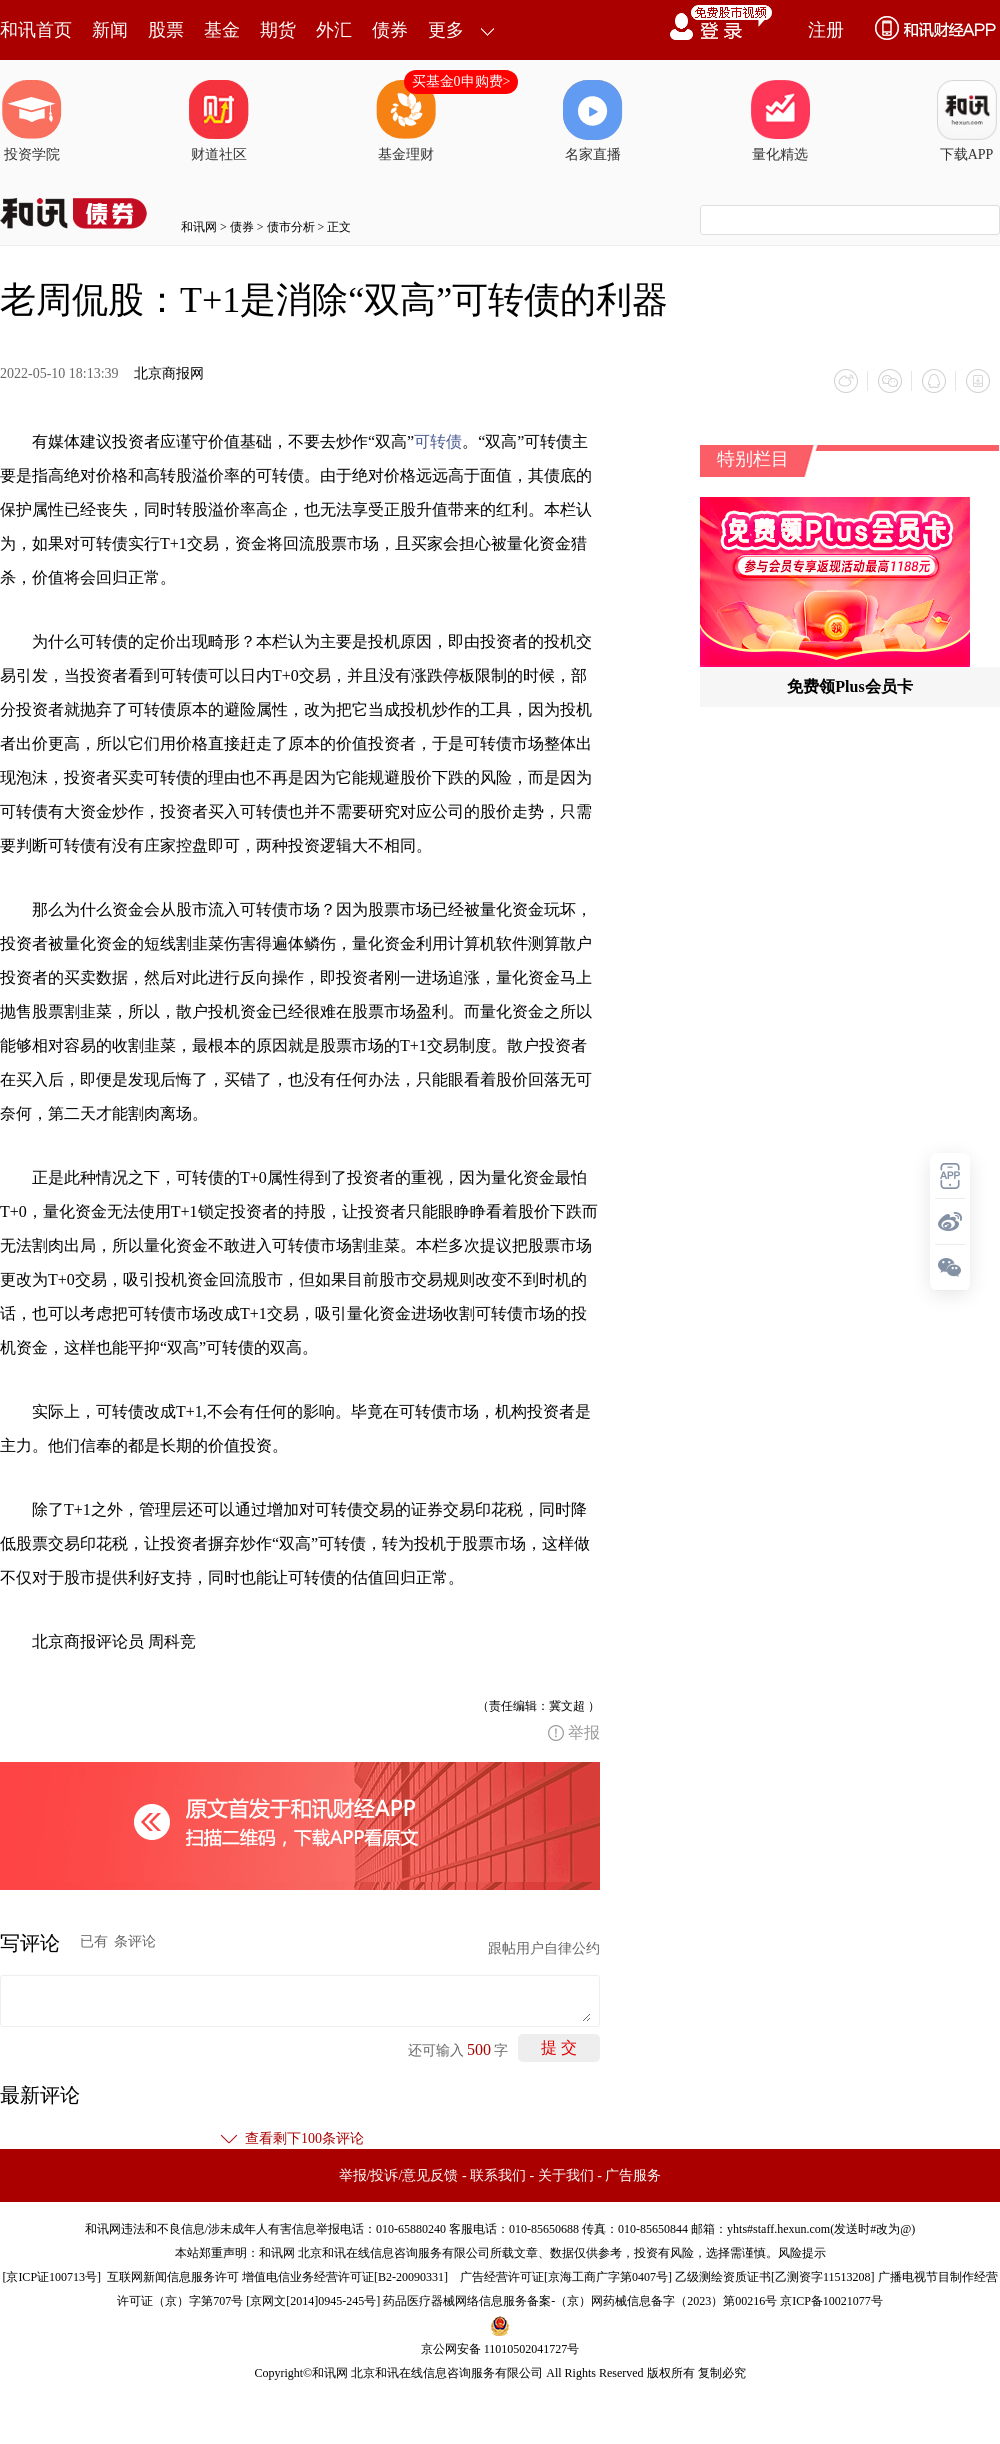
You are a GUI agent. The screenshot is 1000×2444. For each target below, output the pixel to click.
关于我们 (566, 2175)
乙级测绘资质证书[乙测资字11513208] (775, 2277)
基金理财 (406, 121)
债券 (390, 30)
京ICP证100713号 (51, 2277)
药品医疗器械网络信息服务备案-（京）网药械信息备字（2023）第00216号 (580, 2301)
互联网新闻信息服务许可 (173, 2277)
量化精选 (780, 121)
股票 (166, 30)
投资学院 (32, 121)
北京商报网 (169, 373)
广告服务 (633, 2175)
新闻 (110, 30)
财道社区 (219, 121)
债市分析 (291, 227)
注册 (826, 30)
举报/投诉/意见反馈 (399, 2175)
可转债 (438, 441)
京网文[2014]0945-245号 (313, 2301)
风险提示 (802, 2253)
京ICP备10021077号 (831, 2301)
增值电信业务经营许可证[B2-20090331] (345, 2277)
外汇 (334, 30)
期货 (278, 30)
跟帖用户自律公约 (544, 1948)
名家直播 (593, 121)
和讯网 (199, 227)
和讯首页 (36, 30)
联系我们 (498, 2175)
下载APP (967, 121)
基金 (222, 30)
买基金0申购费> (461, 81)
